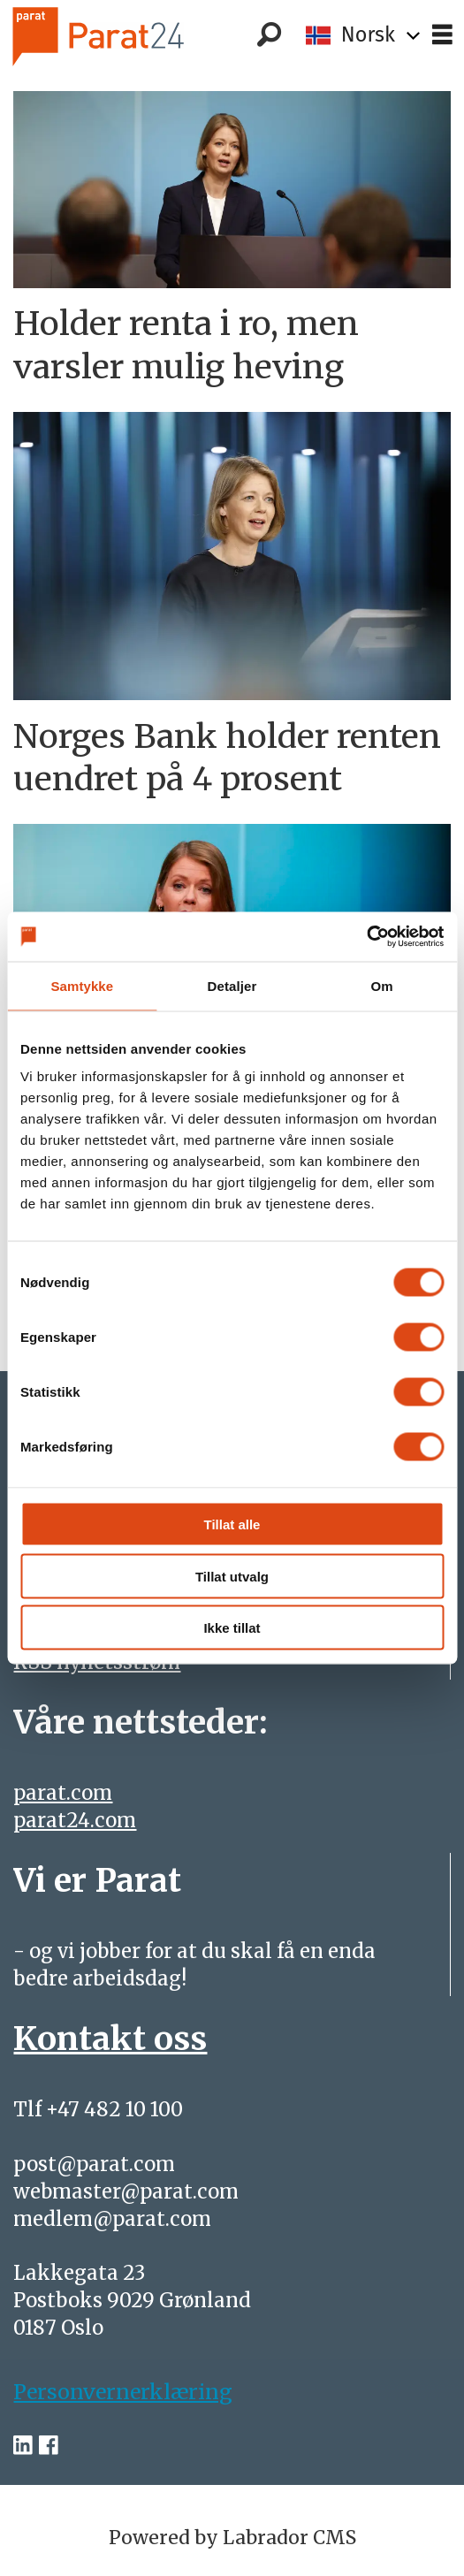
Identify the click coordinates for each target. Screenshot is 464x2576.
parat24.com (74, 1820)
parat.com (62, 1792)
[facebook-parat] (48, 2445)
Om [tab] (382, 985)
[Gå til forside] (126, 36)
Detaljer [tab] (232, 985)
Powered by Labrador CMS (232, 2537)
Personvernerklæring (122, 2392)
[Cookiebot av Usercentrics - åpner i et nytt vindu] (366, 937)
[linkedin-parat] (23, 2445)
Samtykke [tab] (81, 985)
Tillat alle (232, 1524)
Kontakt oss (110, 2038)
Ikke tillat (231, 1627)
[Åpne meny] (442, 35)
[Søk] (269, 35)
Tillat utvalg (232, 1575)
